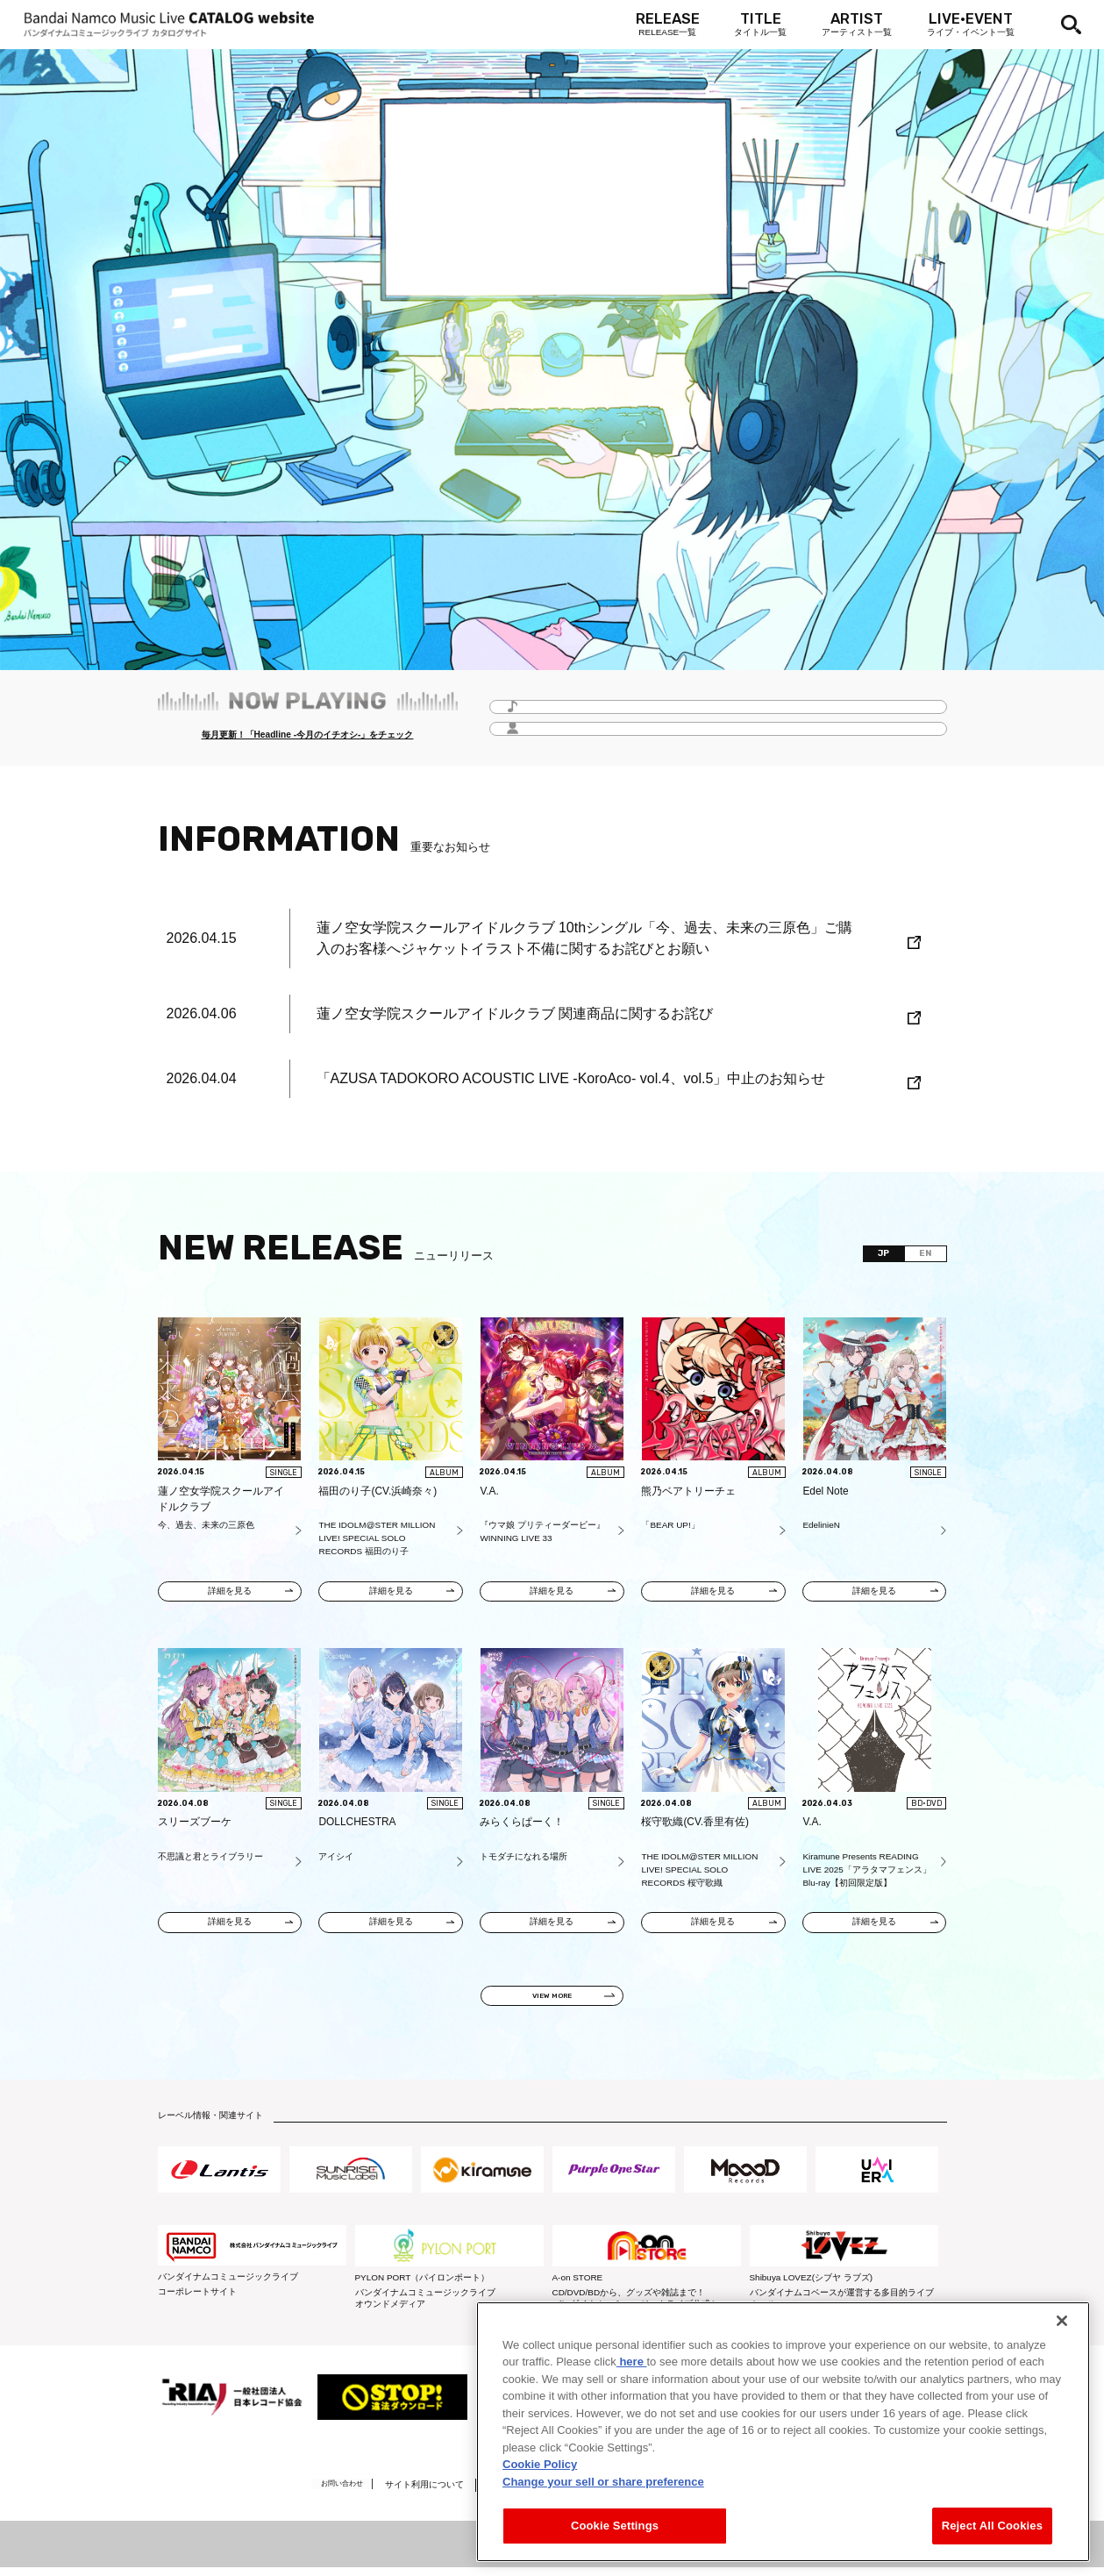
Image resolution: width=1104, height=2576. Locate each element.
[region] (783, 2431)
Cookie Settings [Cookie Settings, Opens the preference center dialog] (615, 2525)
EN (921, 1255)
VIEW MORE (552, 2001)
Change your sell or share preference (603, 2481)
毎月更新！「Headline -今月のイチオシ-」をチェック (307, 736)
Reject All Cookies (992, 2525)
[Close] (1062, 2320)
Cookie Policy (539, 2464)
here (631, 2361)
